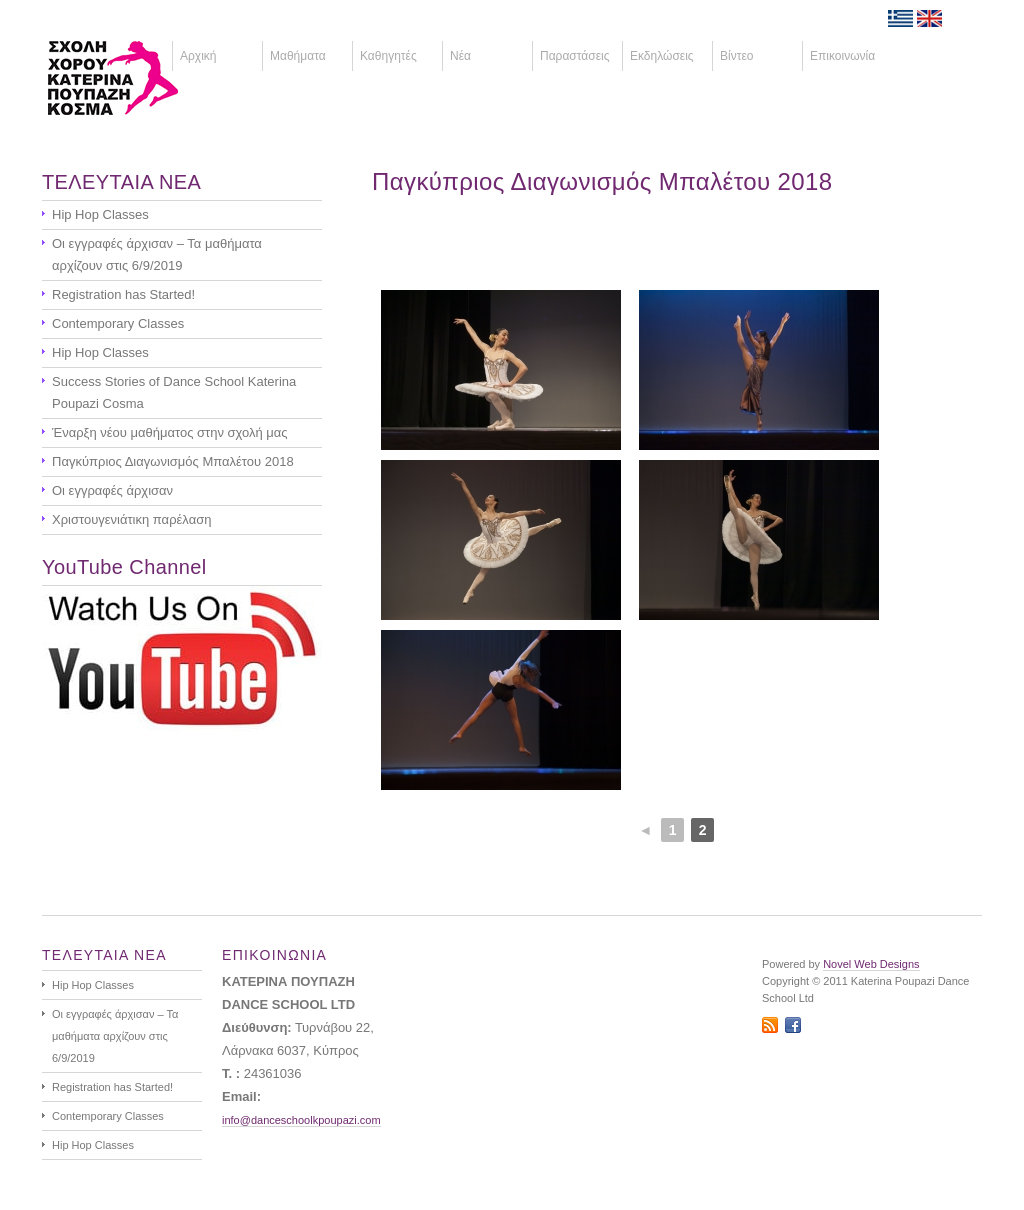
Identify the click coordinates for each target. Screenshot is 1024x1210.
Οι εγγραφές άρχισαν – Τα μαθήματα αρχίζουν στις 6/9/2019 (157, 254)
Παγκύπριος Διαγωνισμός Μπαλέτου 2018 (602, 181)
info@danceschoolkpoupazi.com (301, 1120)
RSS (770, 1025)
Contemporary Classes (118, 323)
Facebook (793, 1025)
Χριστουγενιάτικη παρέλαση (131, 519)
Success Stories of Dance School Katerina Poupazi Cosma (174, 392)
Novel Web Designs (871, 964)
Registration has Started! (123, 294)
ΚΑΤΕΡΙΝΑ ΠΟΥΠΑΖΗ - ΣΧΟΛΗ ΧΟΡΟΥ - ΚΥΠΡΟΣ (143, 78)
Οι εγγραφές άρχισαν (112, 490)
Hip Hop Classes (100, 214)
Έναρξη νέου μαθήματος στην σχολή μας (170, 432)
